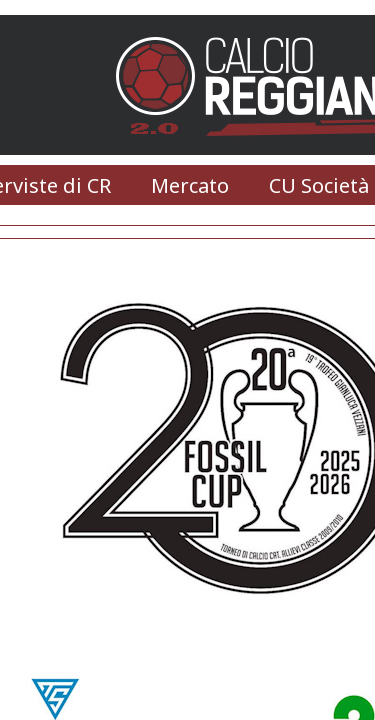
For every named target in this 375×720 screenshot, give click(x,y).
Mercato (190, 185)
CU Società (319, 185)
